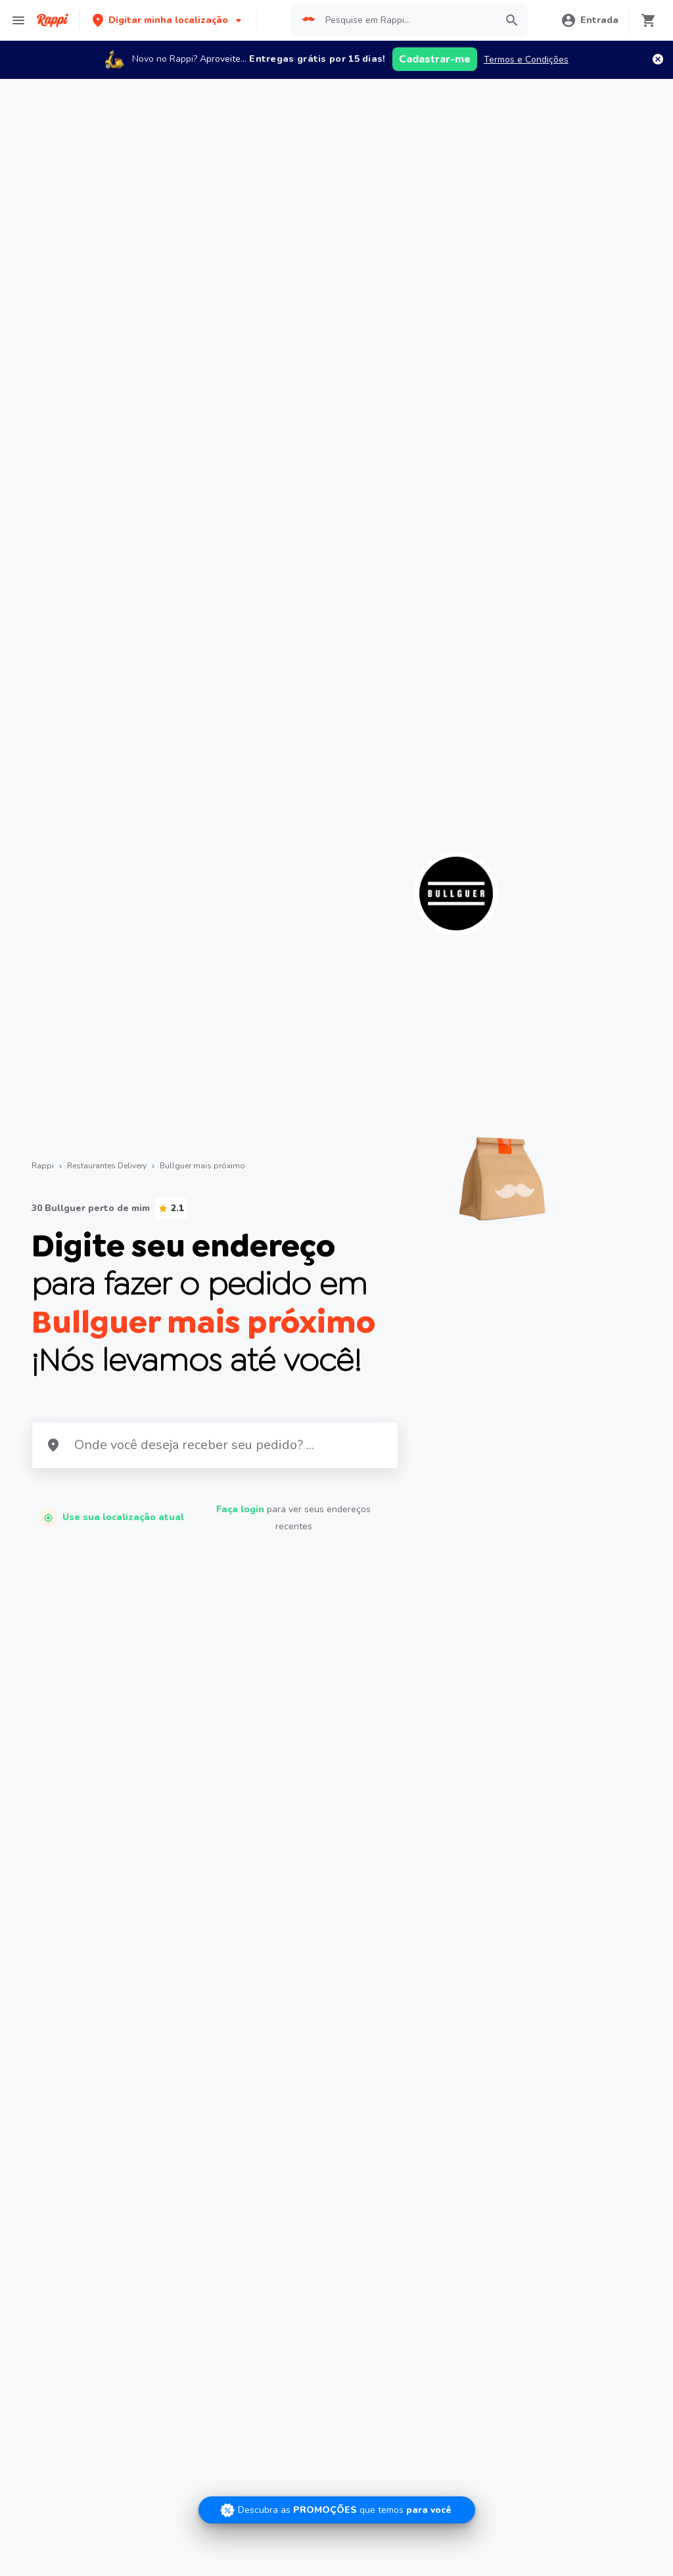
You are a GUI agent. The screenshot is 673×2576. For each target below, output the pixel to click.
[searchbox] (406, 20)
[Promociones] (336, 2509)
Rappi (43, 1165)
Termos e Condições (526, 59)
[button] (168, 20)
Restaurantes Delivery (107, 1165)
